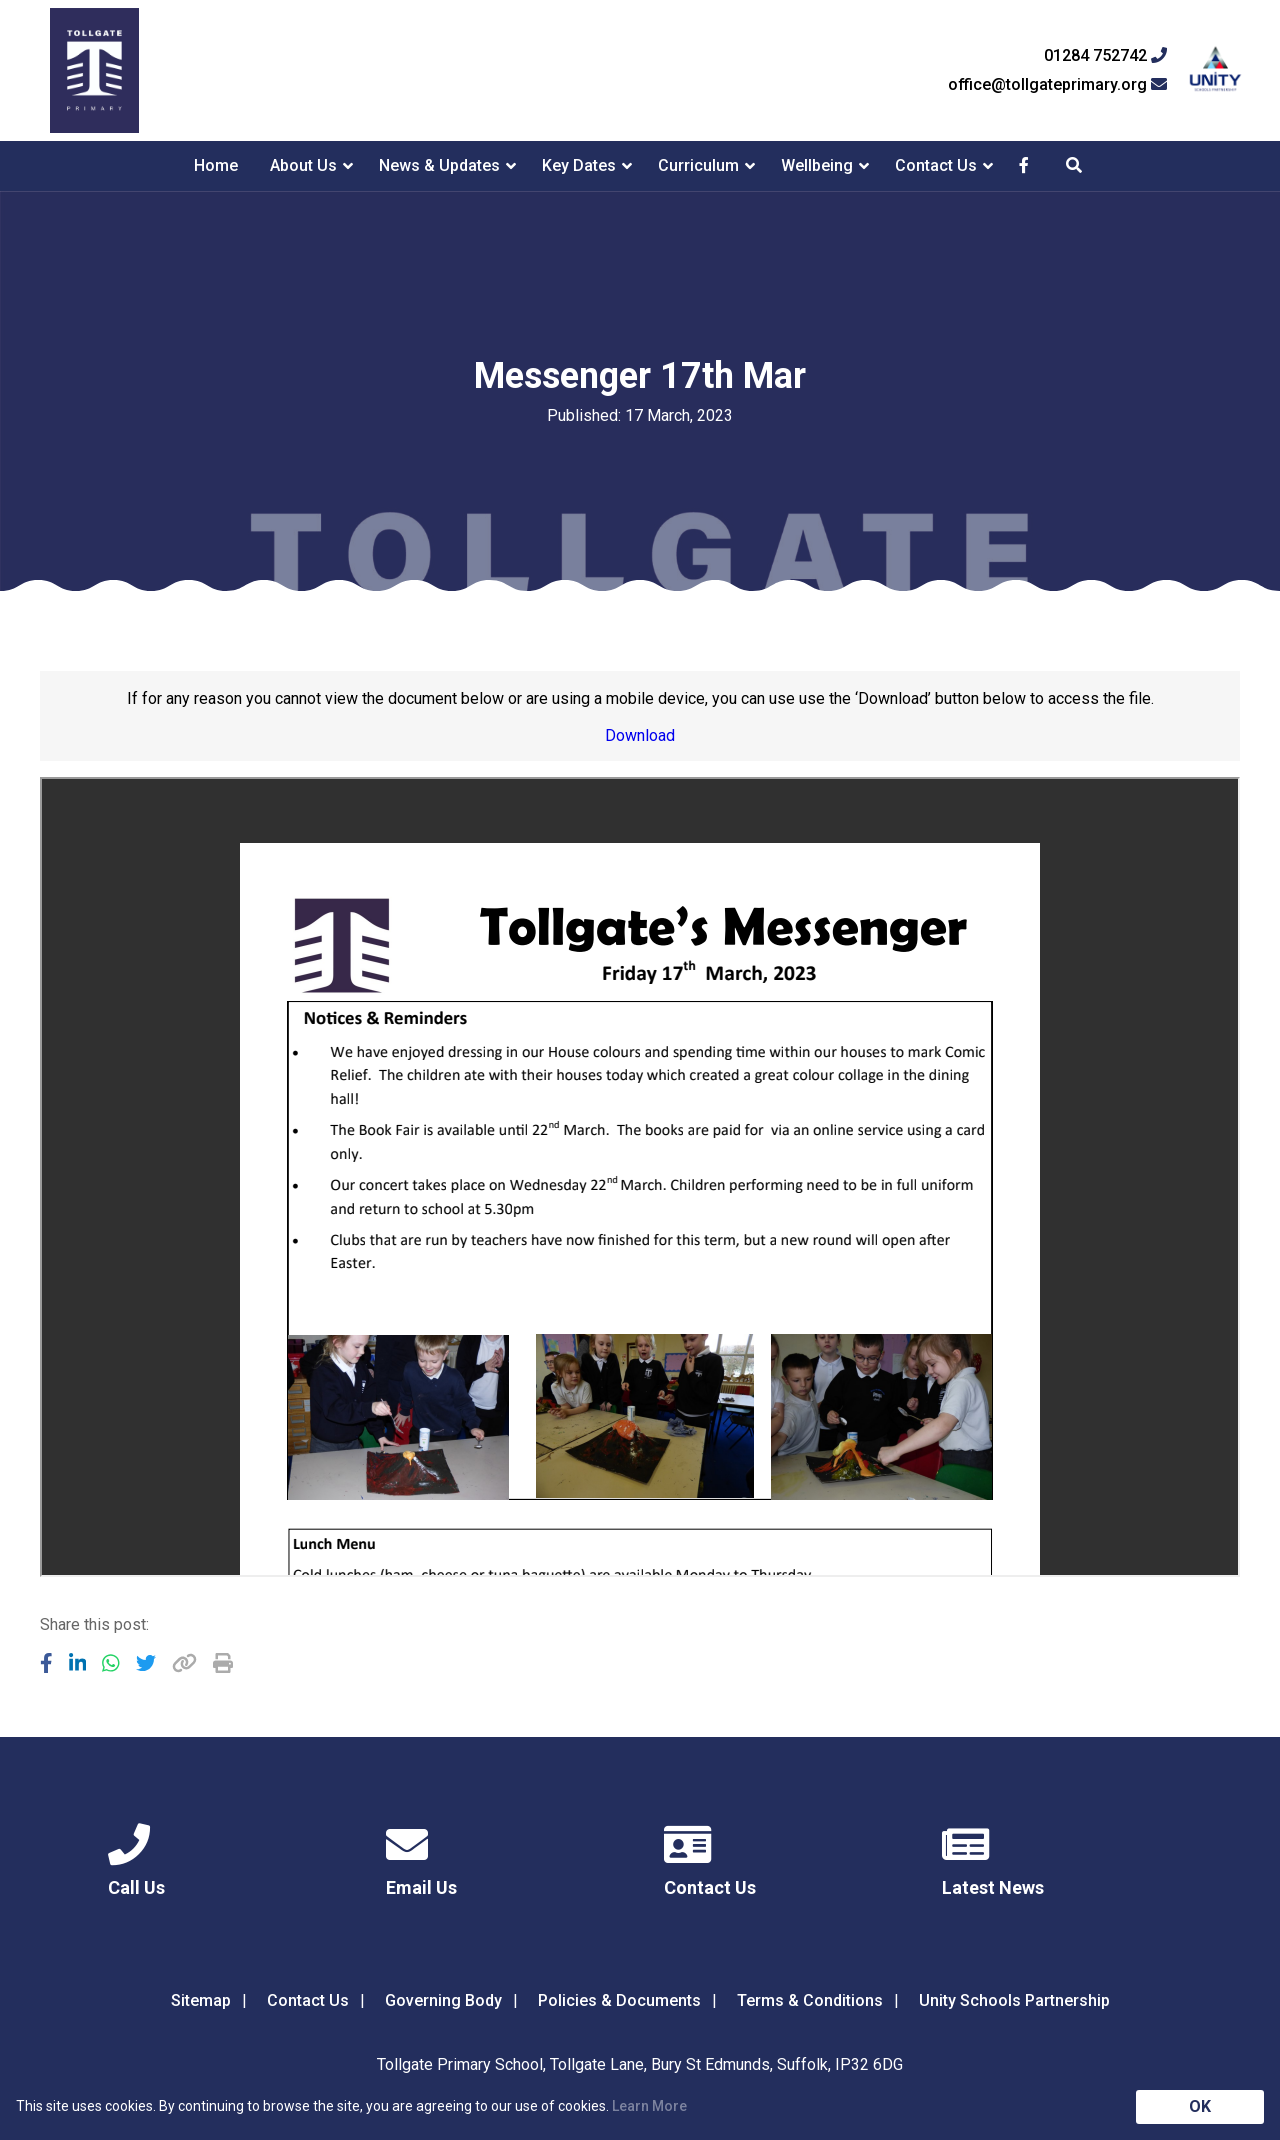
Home (216, 165)
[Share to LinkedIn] (78, 1663)
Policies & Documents (619, 2000)
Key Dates (579, 165)
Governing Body (443, 2000)
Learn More (649, 2106)
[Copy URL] (184, 1663)
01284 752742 (1105, 56)
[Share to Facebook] (46, 1663)
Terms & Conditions (810, 2000)
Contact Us (936, 165)
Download (640, 735)
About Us (303, 165)
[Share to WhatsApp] (111, 1663)
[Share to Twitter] (146, 1663)
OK (1200, 2106)
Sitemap (201, 2000)
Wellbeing (817, 165)
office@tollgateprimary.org (1057, 85)
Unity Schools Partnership (1014, 2000)
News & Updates (439, 165)
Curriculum (698, 165)
